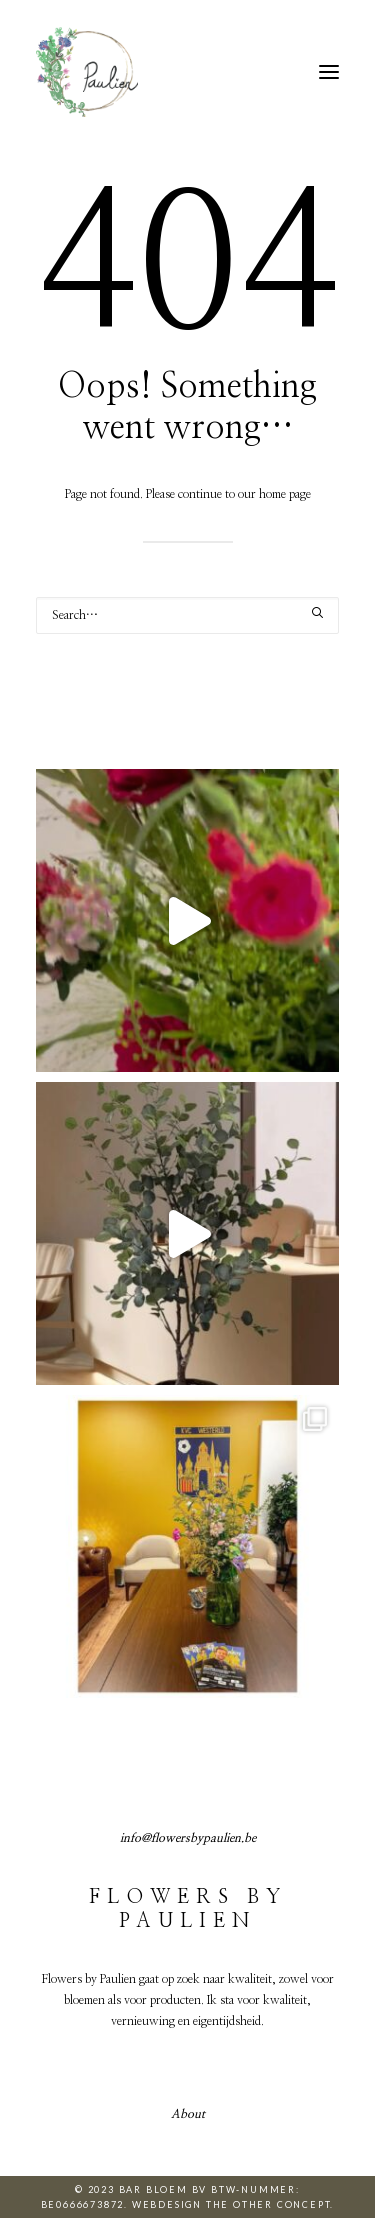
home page (285, 494)
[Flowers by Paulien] (87, 72)
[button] (329, 72)
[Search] (187, 615)
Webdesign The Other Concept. (233, 2204)
